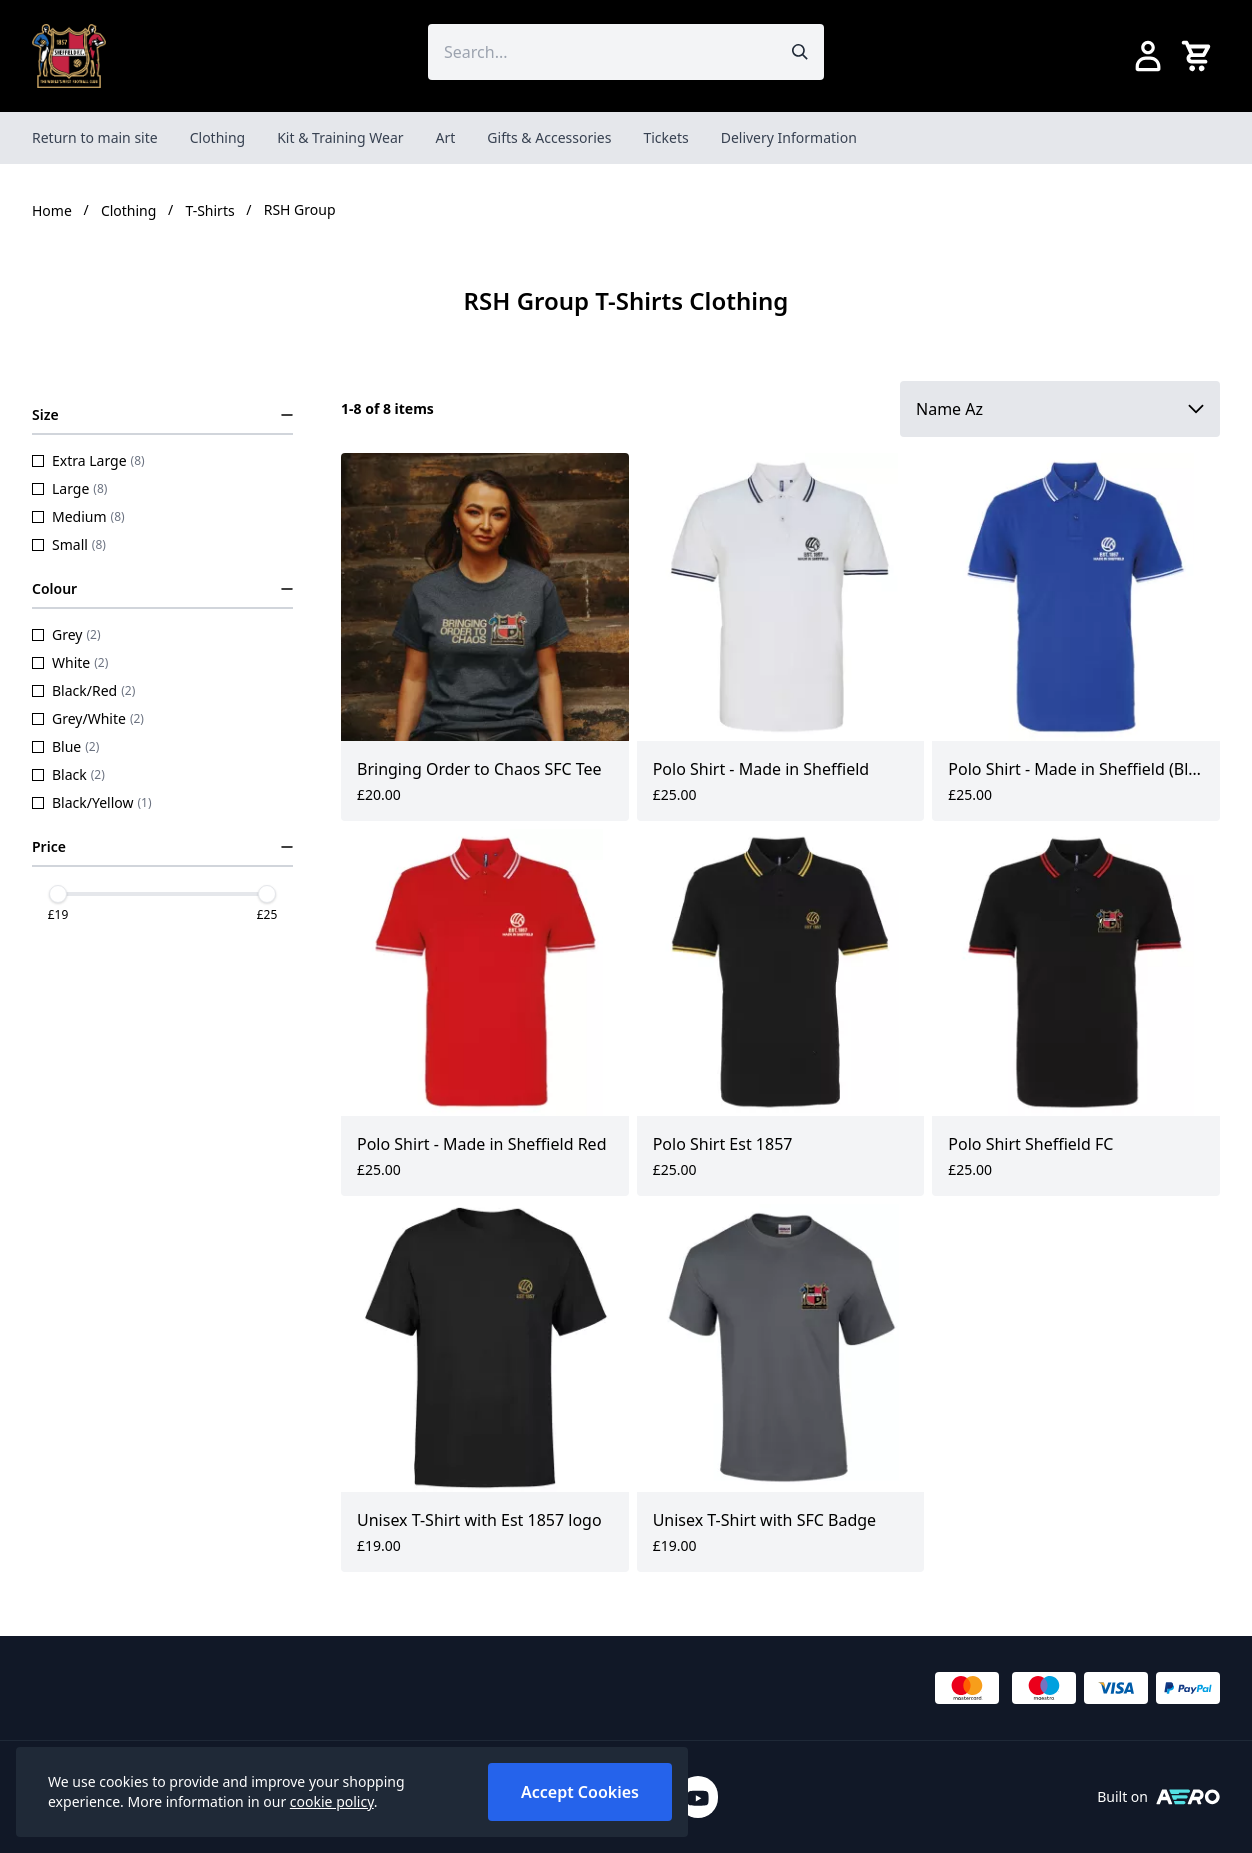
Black (68, 774)
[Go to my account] (1148, 56)
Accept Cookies (580, 1792)
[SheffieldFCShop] (69, 56)
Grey (66, 634)
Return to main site (95, 137)
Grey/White (88, 718)
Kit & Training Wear (340, 137)
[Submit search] (800, 52)
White (70, 662)
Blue (65, 746)
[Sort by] (1060, 409)
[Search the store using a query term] (602, 52)
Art (446, 137)
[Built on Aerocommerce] (1188, 1797)
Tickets (665, 137)
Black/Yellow (92, 802)
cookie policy (332, 1801)
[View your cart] (1200, 56)
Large (69, 488)
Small (69, 544)
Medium (78, 516)
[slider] (58, 894)
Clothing (218, 137)
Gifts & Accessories (549, 137)
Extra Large (88, 460)
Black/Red (83, 690)
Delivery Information (789, 137)
